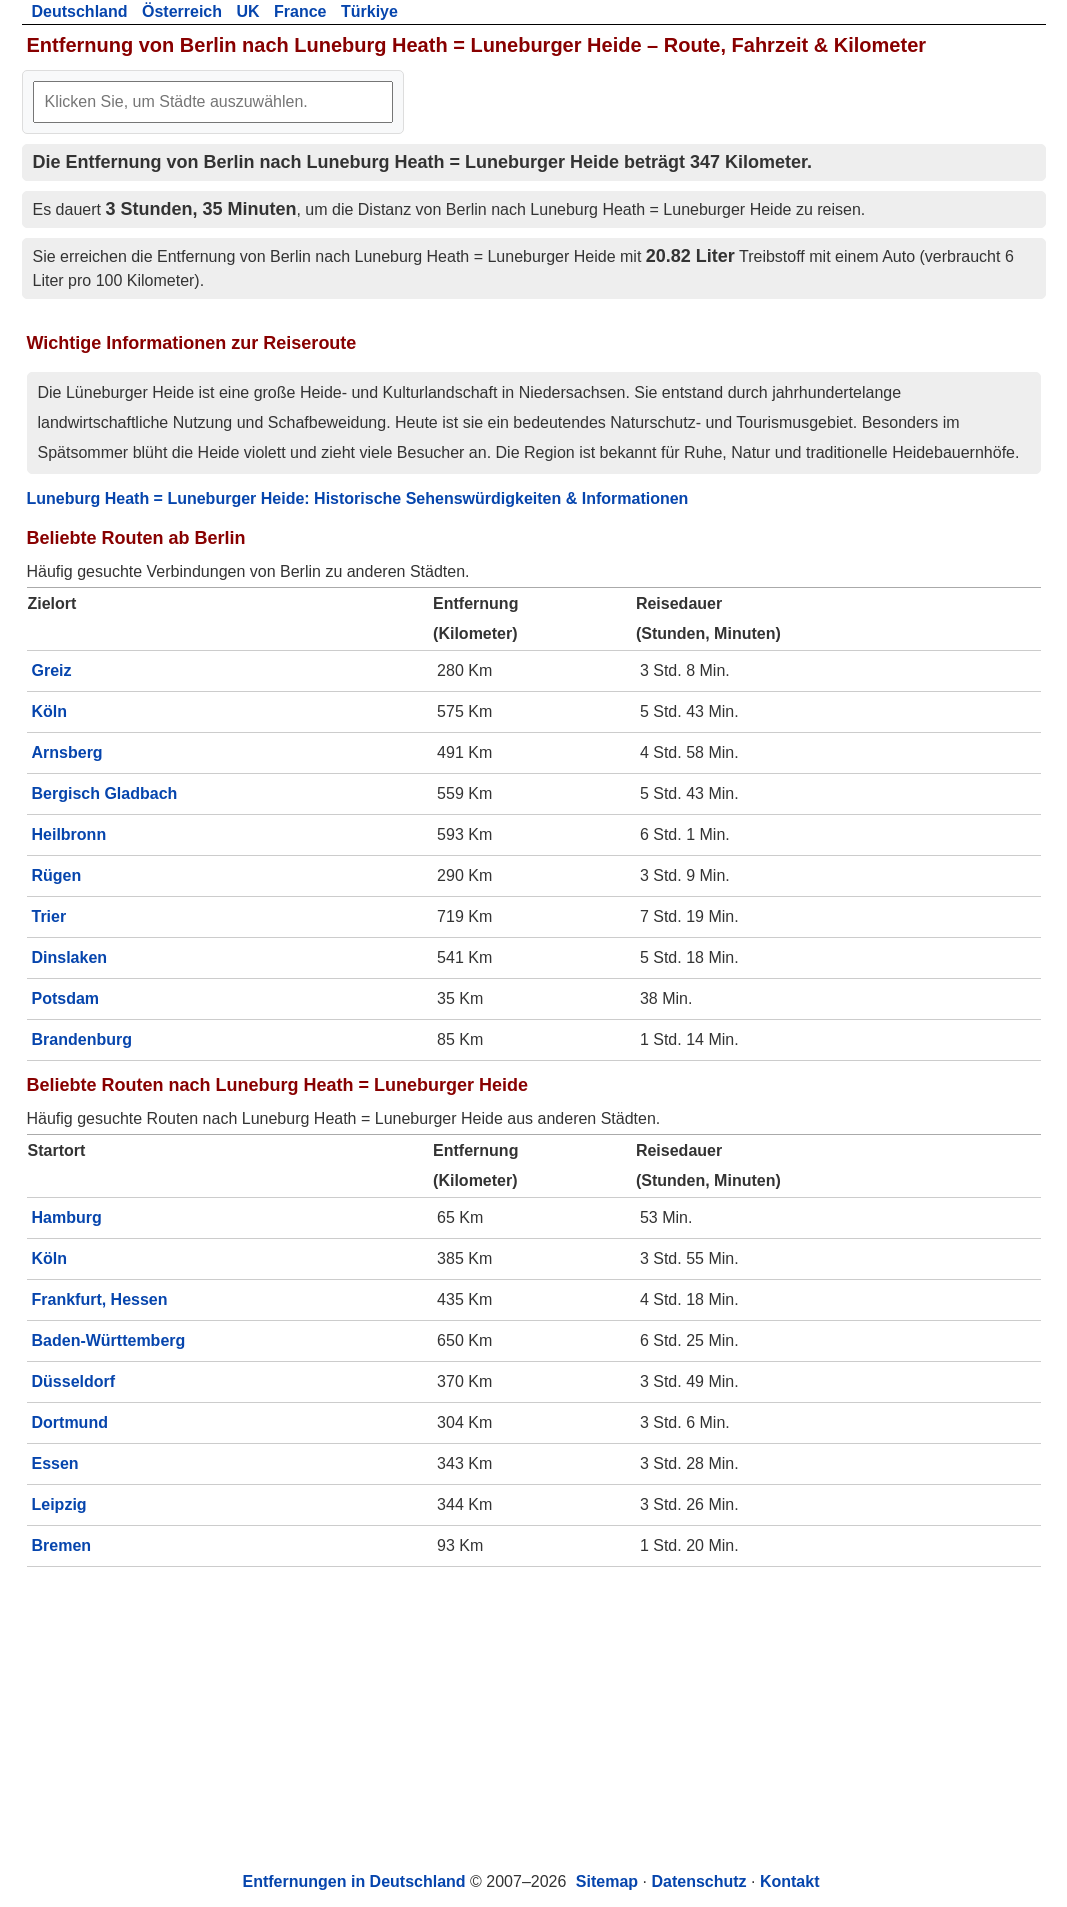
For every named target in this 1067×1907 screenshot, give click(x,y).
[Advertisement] (534, 1717)
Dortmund (70, 1422)
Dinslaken (70, 957)
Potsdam (66, 998)
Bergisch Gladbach (105, 793)
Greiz (52, 670)
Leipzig (59, 1504)
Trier (49, 916)
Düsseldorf (74, 1381)
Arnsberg (67, 752)
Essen (55, 1463)
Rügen (57, 875)
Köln (50, 711)
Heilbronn (69, 834)
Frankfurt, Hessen (100, 1299)
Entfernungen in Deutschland (354, 1881)
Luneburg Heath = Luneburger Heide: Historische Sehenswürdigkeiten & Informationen (358, 498)
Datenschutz (698, 1881)
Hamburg (67, 1217)
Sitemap (607, 1881)
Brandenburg (82, 1039)
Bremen (62, 1545)
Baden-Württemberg (109, 1340)
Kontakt (790, 1881)
